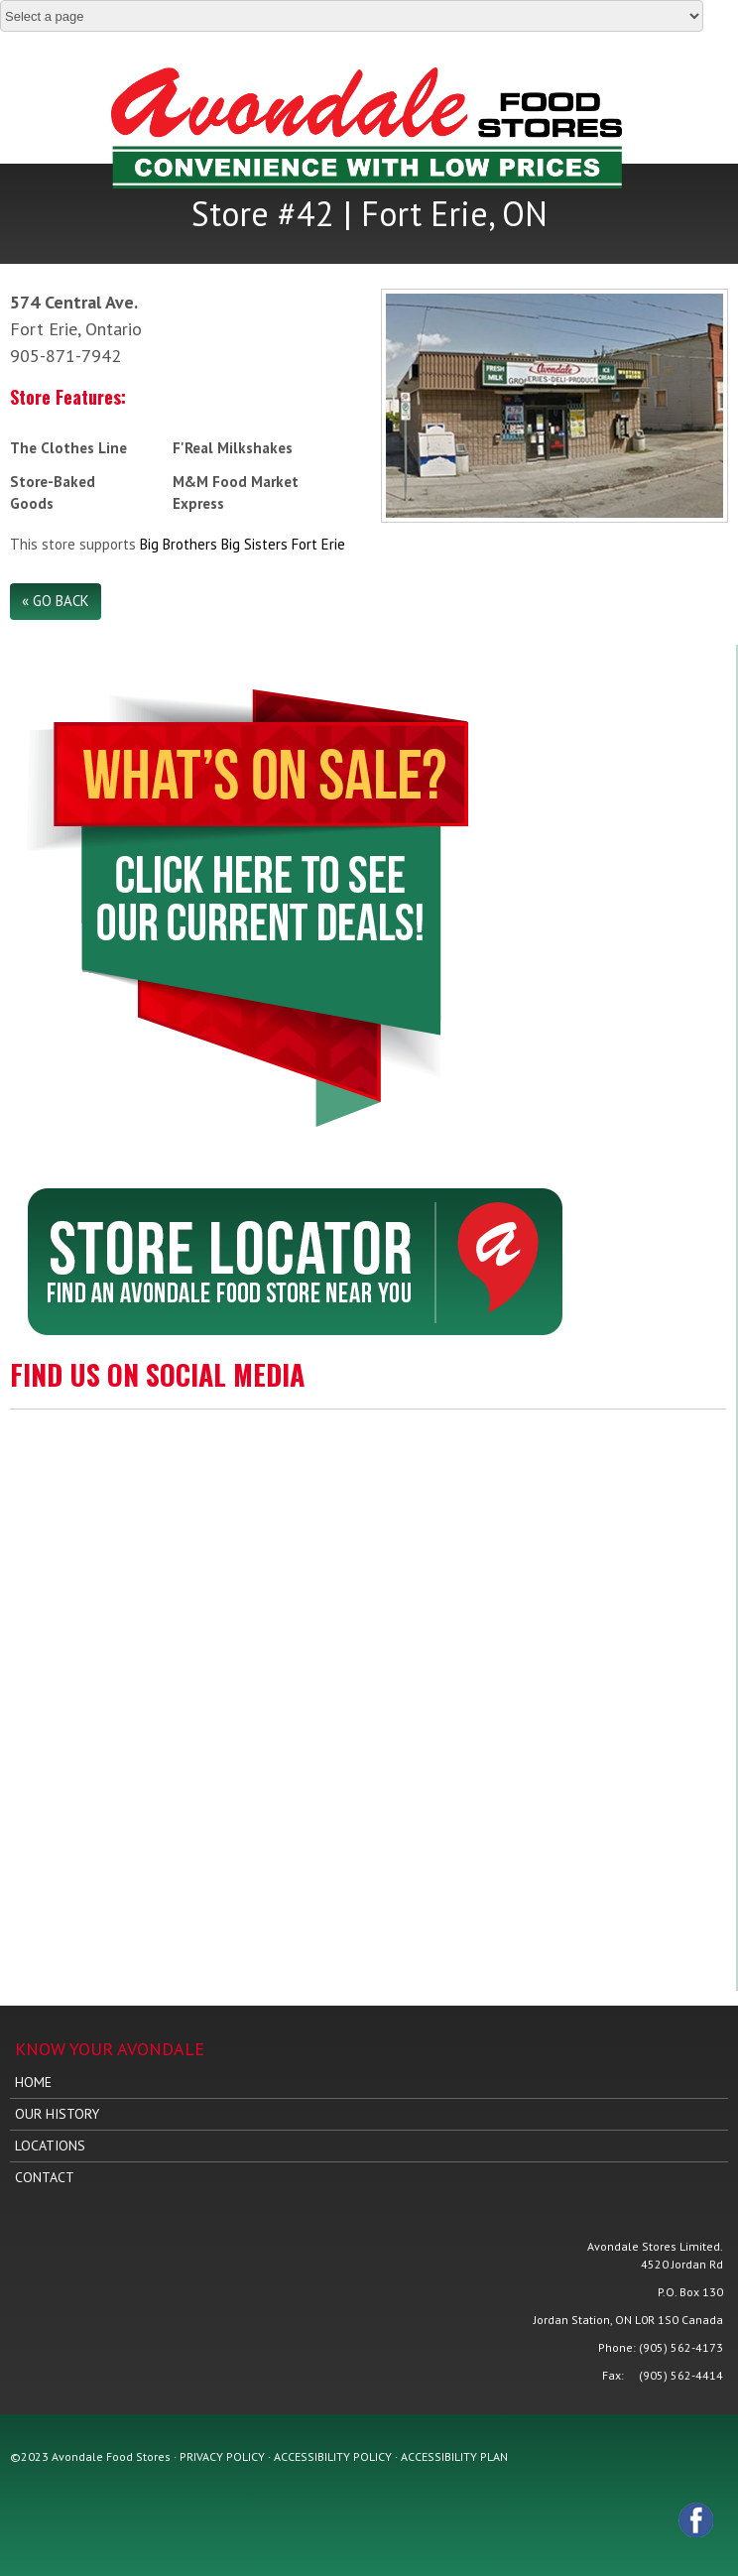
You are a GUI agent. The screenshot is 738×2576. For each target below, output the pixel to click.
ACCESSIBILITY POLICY (333, 2456)
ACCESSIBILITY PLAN (454, 2456)
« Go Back (55, 600)
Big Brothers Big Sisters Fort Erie (242, 544)
